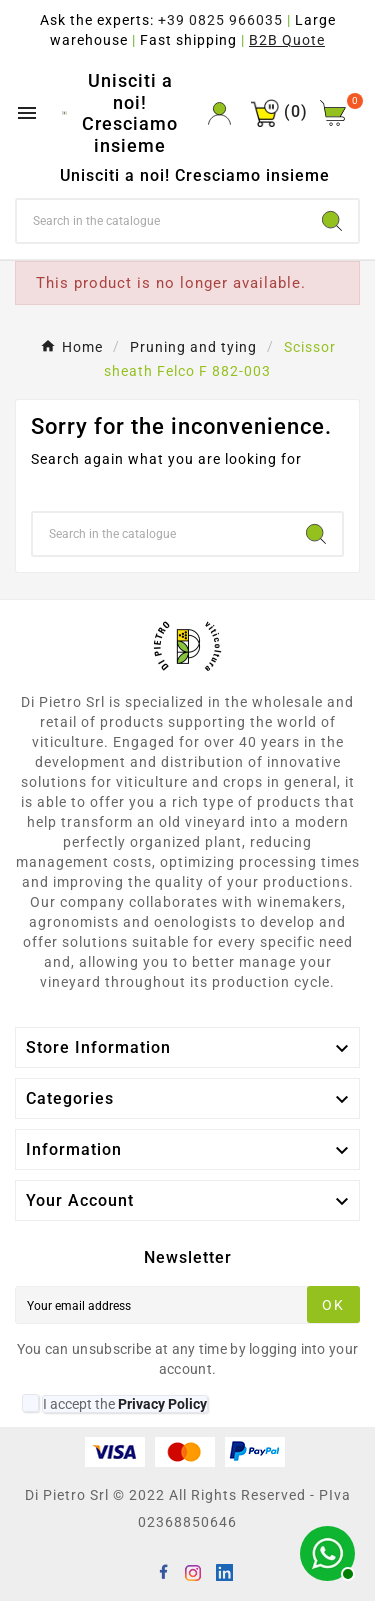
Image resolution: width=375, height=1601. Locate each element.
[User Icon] (219, 113)
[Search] (161, 221)
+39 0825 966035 (220, 20)
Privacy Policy (162, 1404)
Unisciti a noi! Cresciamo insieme (130, 113)
